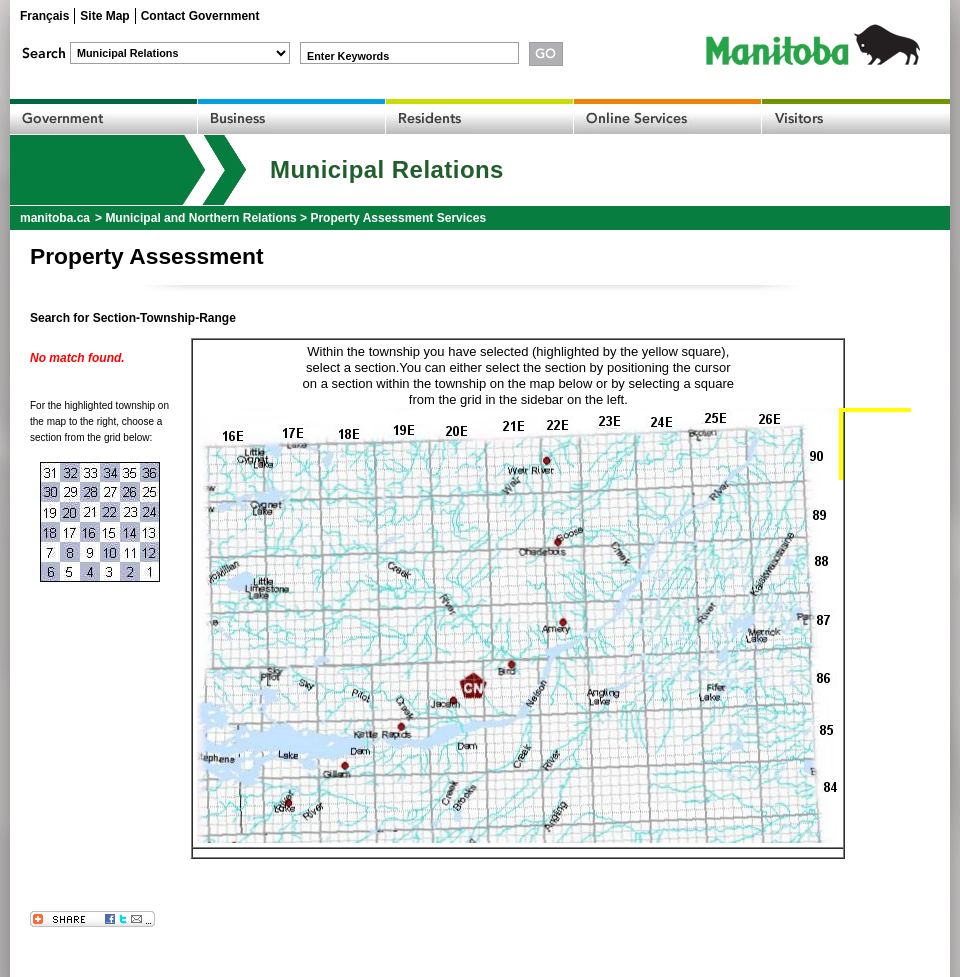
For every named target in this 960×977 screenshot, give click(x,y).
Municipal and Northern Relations (200, 218)
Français (44, 16)
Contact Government (200, 16)
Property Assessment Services (398, 218)
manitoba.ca (55, 218)
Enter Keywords (348, 56)
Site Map (104, 16)
